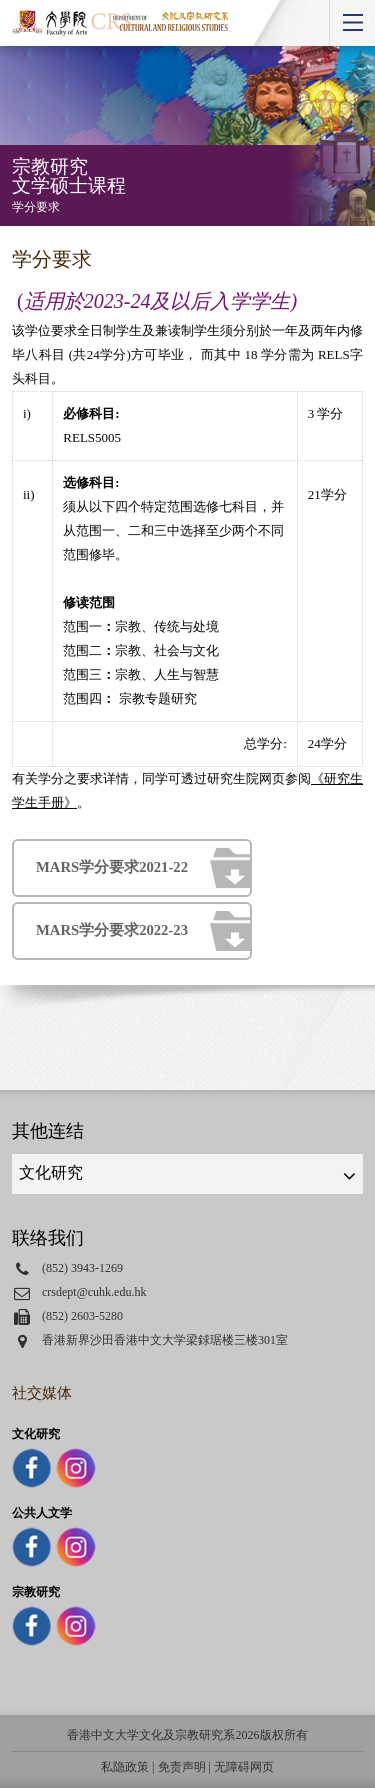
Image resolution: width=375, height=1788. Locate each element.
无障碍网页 (244, 1767)
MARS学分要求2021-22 (112, 867)
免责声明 (182, 1767)
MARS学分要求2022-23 (112, 930)
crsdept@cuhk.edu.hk (94, 1292)
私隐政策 (125, 1767)
